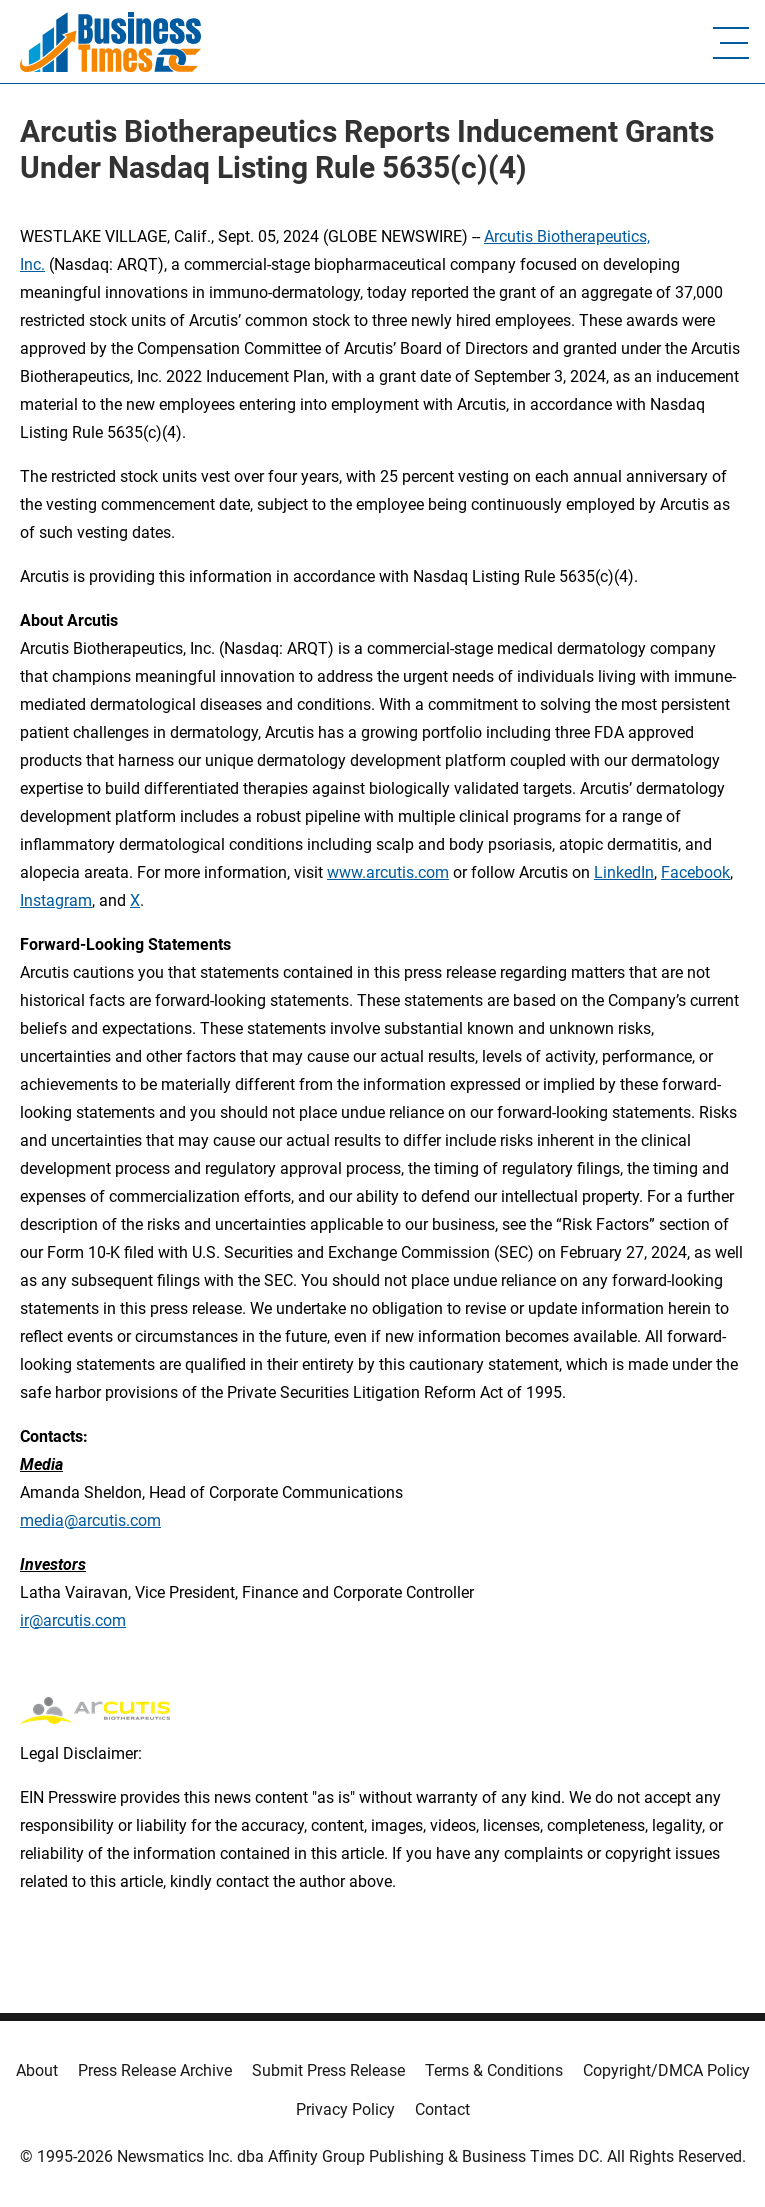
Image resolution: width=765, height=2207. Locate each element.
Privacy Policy (345, 2109)
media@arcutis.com (90, 1520)
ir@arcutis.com (73, 1620)
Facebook (695, 872)
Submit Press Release (328, 2070)
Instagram (56, 900)
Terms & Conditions (494, 2070)
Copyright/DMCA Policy (666, 2070)
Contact (442, 2109)
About (37, 2070)
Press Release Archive (155, 2070)
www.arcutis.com (388, 872)
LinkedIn (624, 872)
